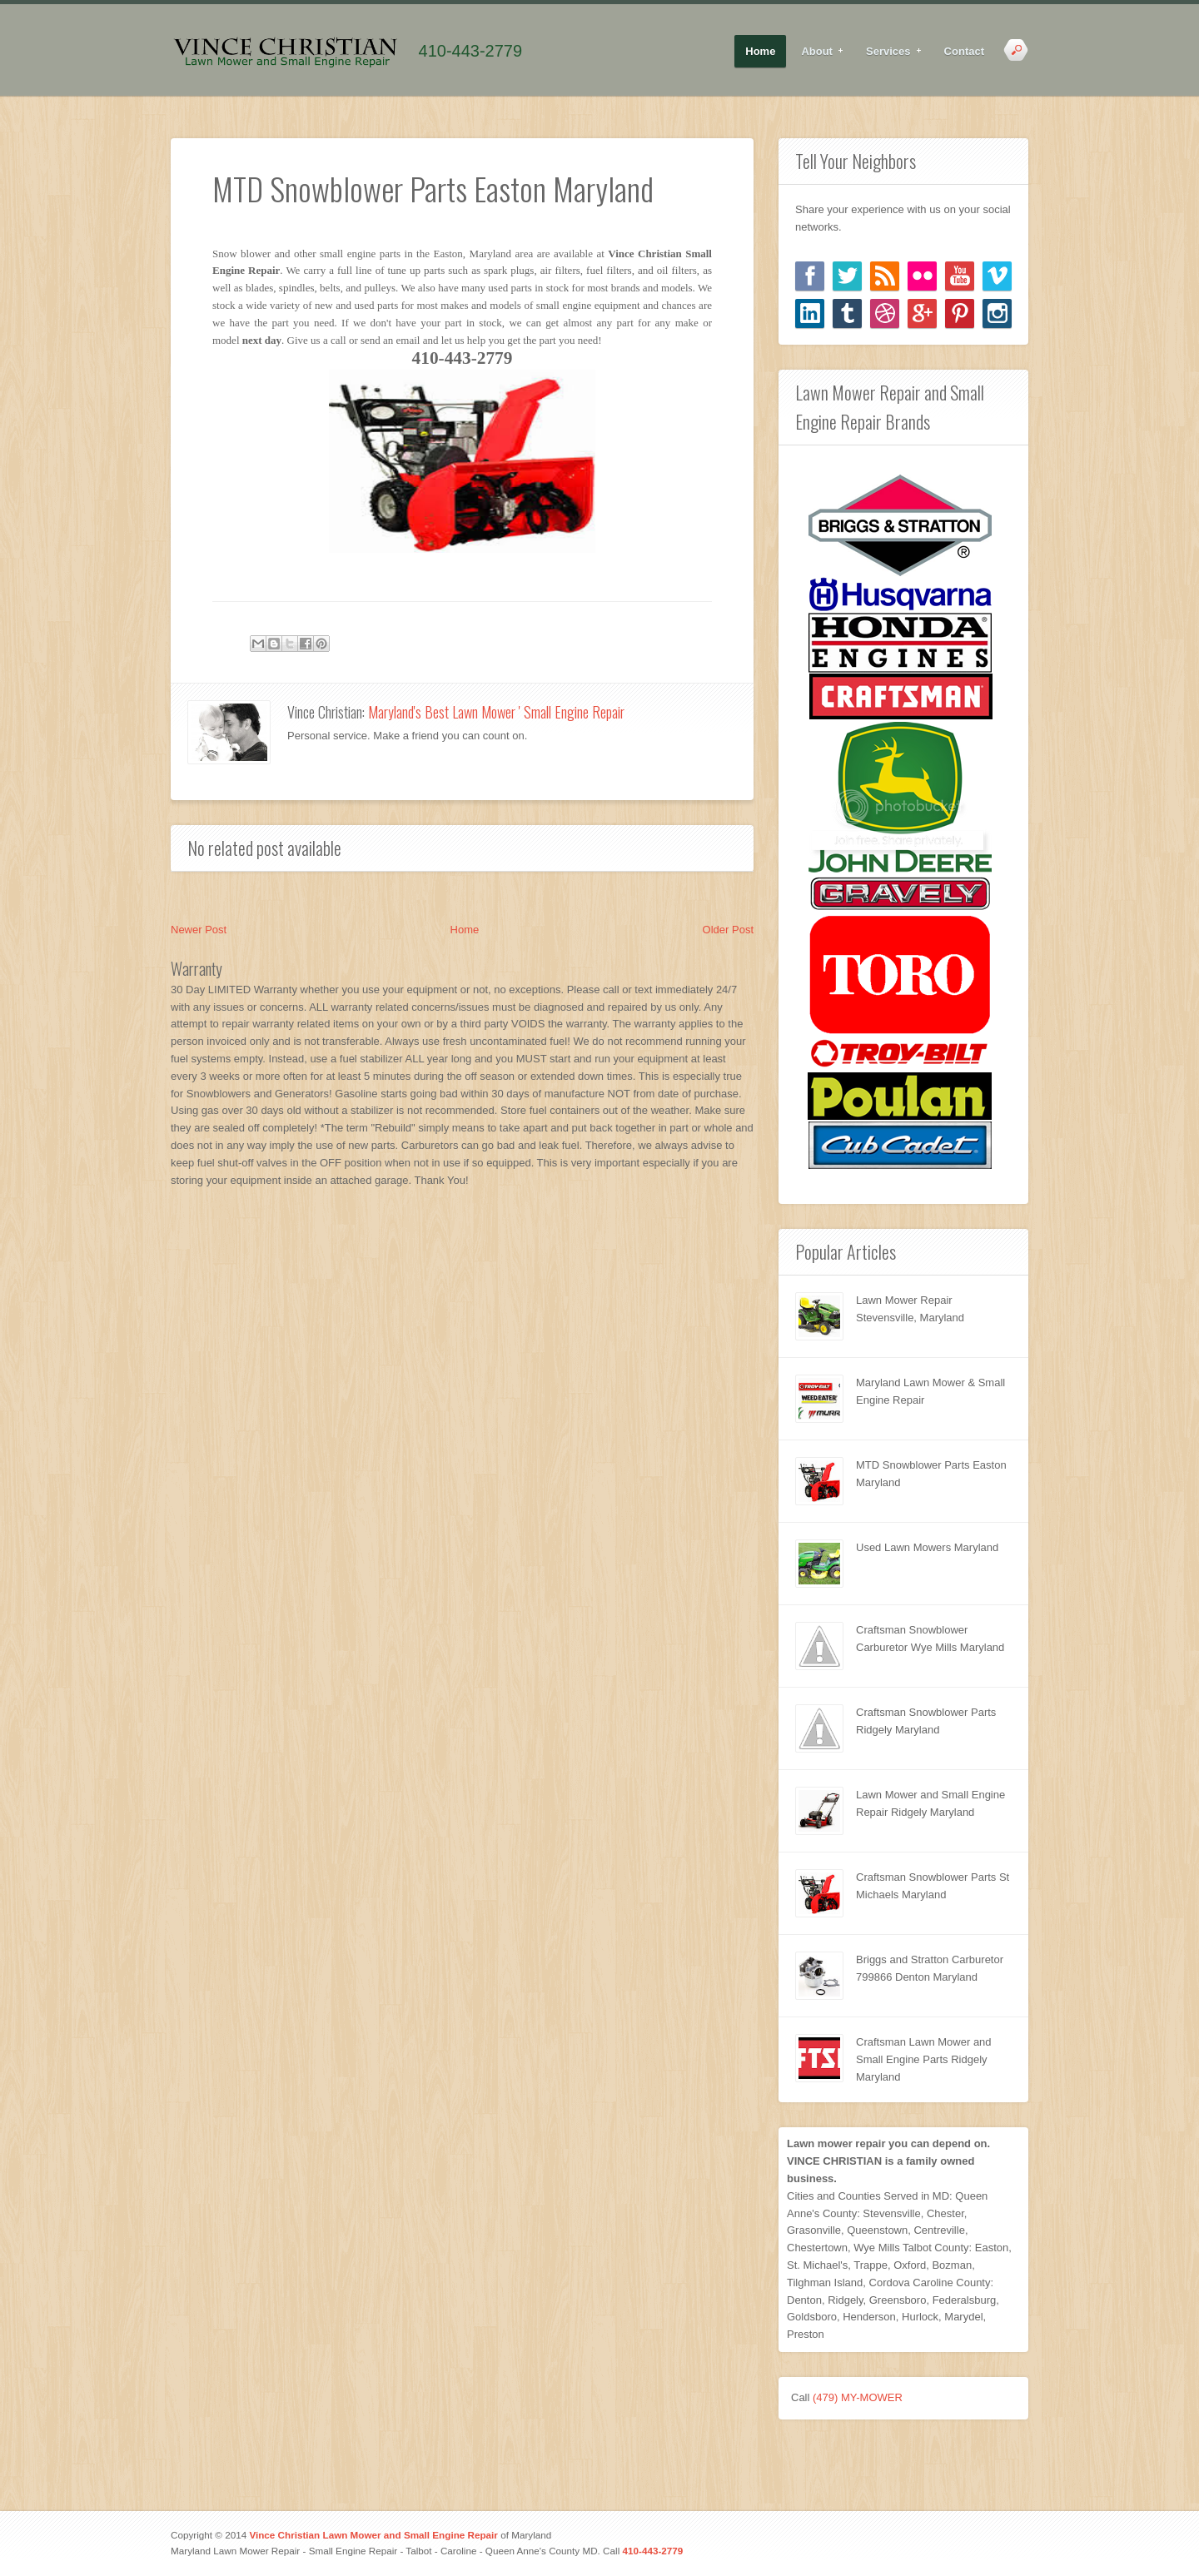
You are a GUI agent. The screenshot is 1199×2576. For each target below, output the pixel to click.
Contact (964, 51)
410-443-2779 (471, 51)
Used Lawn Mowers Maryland (927, 1547)
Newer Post (198, 929)
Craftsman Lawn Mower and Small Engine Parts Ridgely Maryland (924, 2059)
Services (889, 51)
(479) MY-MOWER (858, 2397)
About (817, 51)
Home (760, 51)
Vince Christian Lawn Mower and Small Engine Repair (373, 2534)
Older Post (728, 929)
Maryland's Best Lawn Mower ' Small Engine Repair (496, 712)
